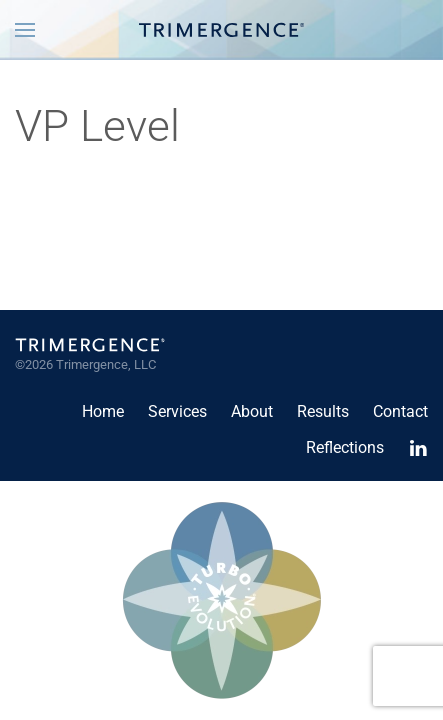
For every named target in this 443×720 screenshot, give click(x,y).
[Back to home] (221, 30)
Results (323, 411)
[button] (25, 30)
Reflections (345, 447)
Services (177, 411)
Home (103, 411)
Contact (400, 411)
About (252, 411)
